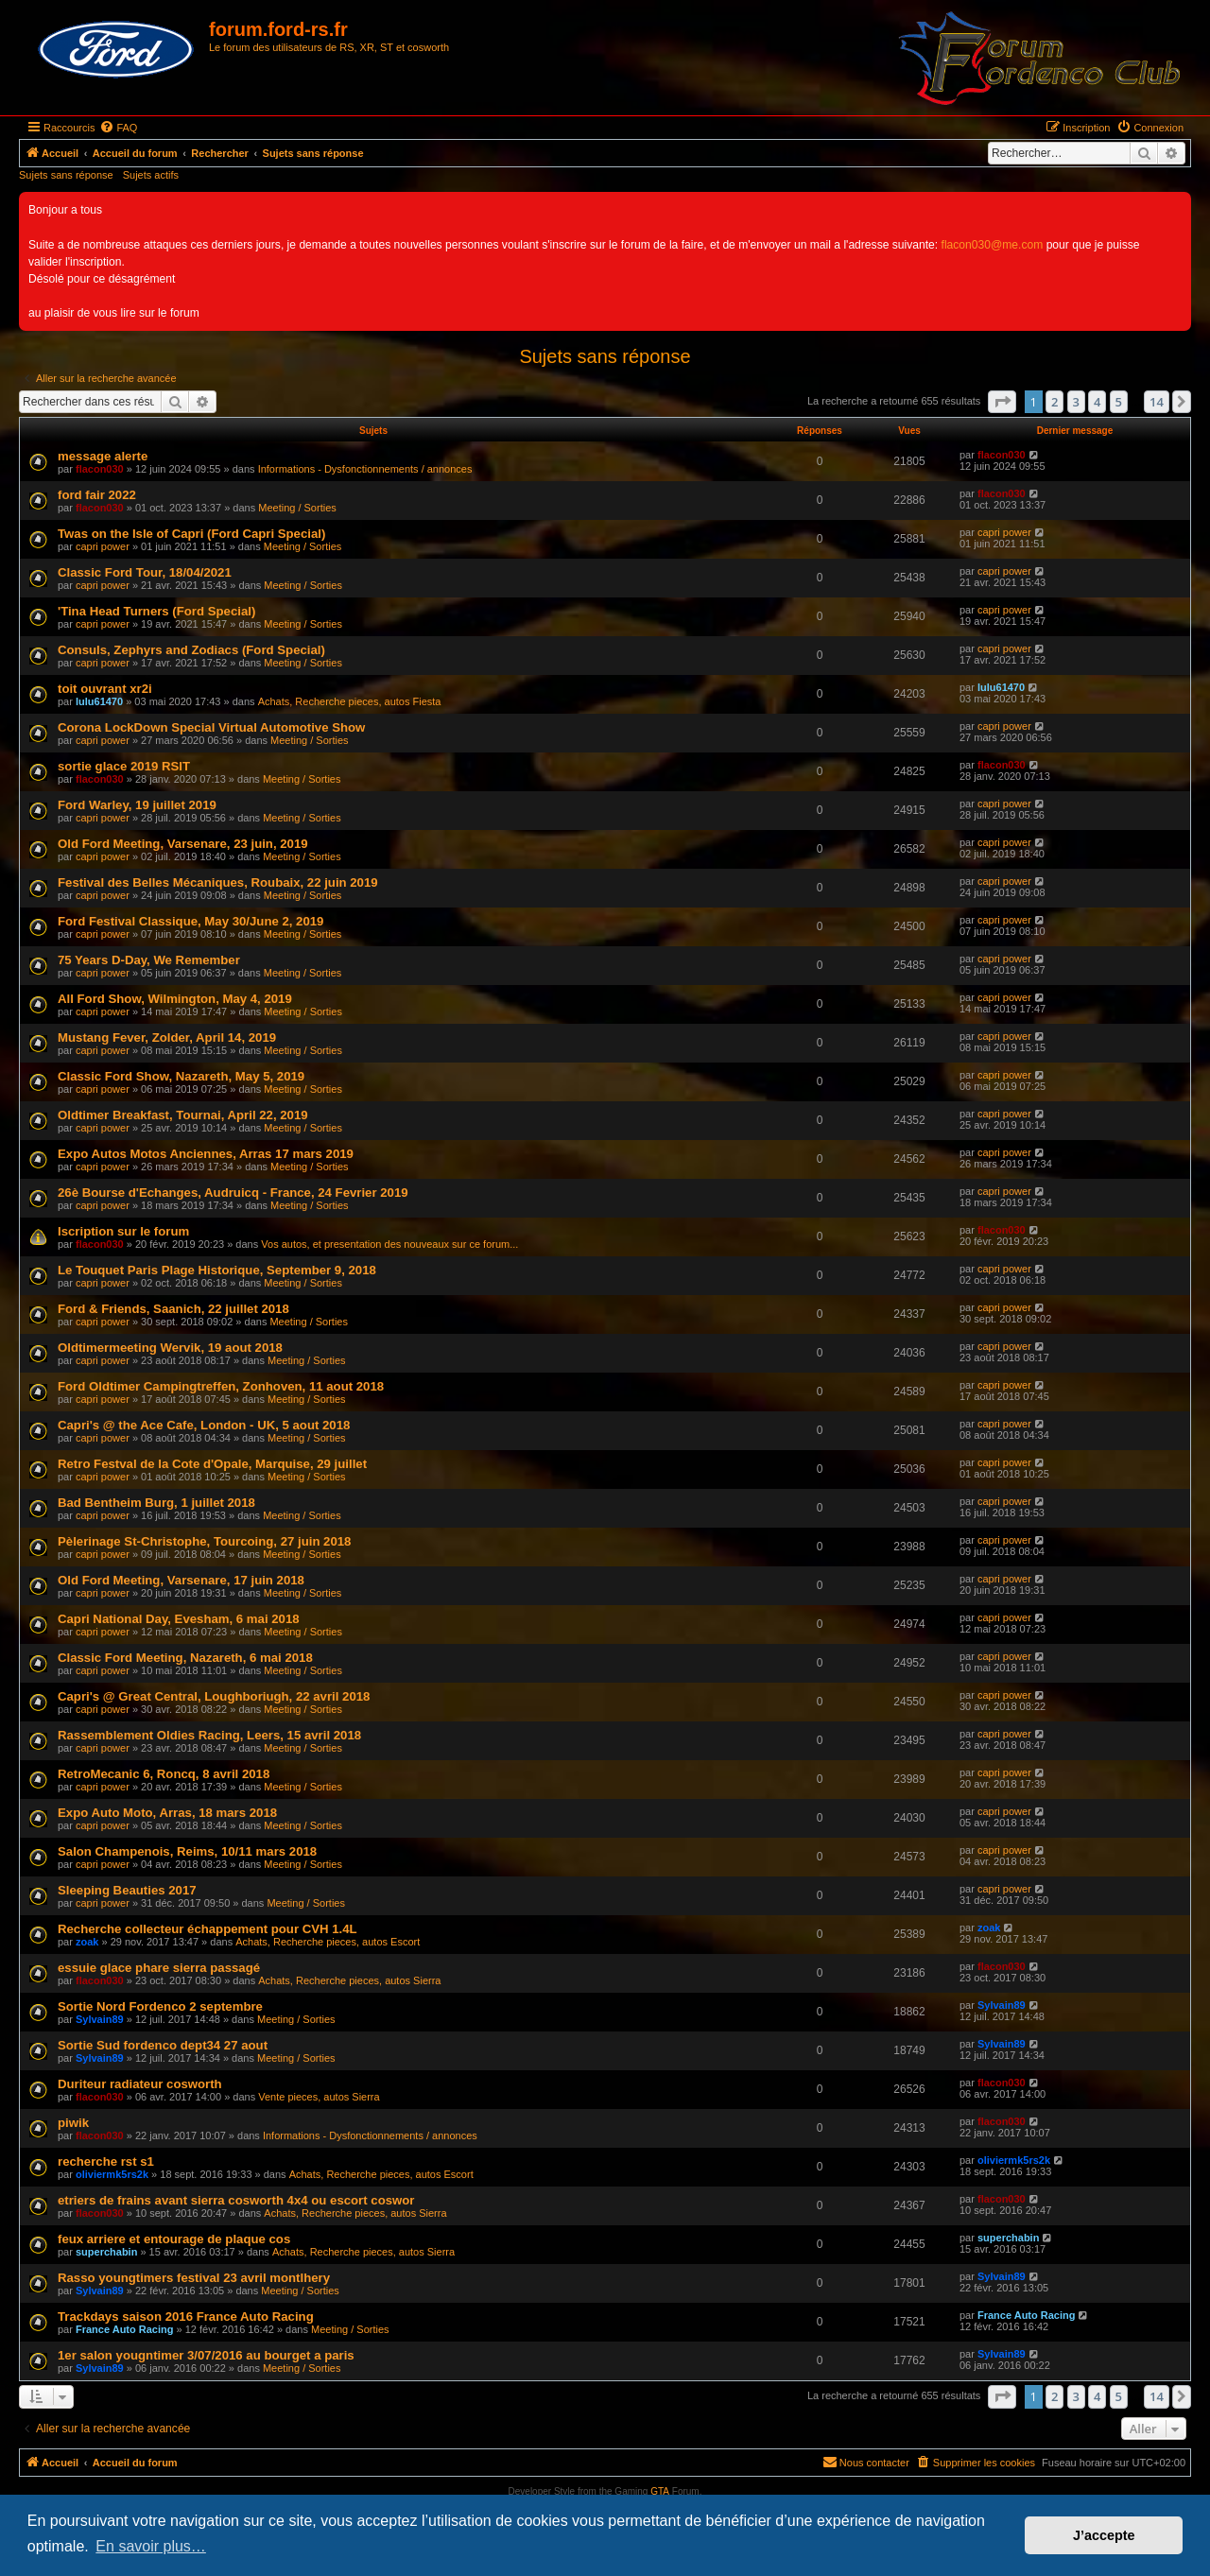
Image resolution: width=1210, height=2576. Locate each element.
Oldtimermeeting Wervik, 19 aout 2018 (170, 1347)
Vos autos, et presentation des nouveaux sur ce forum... (389, 1244)
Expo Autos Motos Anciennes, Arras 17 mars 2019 (206, 1154)
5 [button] (1118, 401)
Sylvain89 (100, 2019)
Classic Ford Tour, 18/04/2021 (145, 572)
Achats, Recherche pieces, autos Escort (327, 1941)
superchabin (106, 2251)
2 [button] (1054, 401)
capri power (103, 546)
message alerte (102, 456)
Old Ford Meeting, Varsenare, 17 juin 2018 (181, 1580)
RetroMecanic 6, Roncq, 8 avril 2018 (163, 1774)
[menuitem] (118, 127)
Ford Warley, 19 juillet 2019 (137, 805)
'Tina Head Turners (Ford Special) (156, 611)
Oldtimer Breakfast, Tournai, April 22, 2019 (183, 1115)
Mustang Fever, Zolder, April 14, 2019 (167, 1037)
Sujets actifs (151, 175)
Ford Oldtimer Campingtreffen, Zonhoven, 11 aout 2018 (221, 1386)
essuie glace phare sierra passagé (159, 1968)
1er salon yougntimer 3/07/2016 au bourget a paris (206, 2355)
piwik (73, 2123)
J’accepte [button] (1104, 2535)
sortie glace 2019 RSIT (124, 766)
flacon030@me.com (993, 244)
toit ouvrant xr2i (105, 689)
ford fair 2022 (97, 495)
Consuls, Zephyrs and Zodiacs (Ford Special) (191, 650)
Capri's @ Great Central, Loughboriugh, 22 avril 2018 (214, 1696)
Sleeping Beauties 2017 (127, 1890)
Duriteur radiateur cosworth (140, 2084)
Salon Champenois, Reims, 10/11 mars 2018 (187, 1851)
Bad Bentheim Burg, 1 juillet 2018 (156, 1502)
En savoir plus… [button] (150, 2546)
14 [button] (1157, 401)
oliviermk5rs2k (112, 2174)
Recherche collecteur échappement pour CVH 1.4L (207, 1929)
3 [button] (1076, 401)
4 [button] (1097, 401)
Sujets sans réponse (66, 175)
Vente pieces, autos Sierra (318, 2096)
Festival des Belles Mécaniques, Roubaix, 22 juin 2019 (218, 882)
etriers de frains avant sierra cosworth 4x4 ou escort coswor (236, 2200)
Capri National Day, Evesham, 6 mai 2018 (179, 1619)
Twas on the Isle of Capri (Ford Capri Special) (191, 534)
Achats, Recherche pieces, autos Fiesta (349, 701)
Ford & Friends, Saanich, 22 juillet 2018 (173, 1309)
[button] (1002, 401)
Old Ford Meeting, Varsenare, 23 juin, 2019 (183, 844)
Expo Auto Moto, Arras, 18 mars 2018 (167, 1813)
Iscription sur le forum (123, 1231)
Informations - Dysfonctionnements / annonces (365, 469)
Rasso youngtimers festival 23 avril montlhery (194, 2278)
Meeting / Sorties (297, 507)
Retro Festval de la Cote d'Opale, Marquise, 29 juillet (212, 1464)
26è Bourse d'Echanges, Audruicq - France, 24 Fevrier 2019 (233, 1192)
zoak (87, 1941)
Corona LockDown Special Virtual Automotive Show (211, 727)
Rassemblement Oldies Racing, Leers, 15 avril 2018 (209, 1735)
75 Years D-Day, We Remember (149, 960)
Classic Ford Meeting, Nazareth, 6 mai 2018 (185, 1658)
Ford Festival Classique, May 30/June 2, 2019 (190, 921)
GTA (659, 2491)
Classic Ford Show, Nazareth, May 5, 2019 (181, 1076)
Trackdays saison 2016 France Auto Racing (186, 2316)
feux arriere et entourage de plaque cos (174, 2239)
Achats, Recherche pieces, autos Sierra (349, 1980)
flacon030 (100, 469)
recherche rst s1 (106, 2161)
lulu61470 (99, 701)
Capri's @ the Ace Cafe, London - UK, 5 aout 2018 (204, 1425)
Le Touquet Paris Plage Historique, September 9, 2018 (217, 1270)
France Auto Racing (125, 2329)
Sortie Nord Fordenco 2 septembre (160, 2006)
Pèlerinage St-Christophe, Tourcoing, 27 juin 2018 (204, 1541)
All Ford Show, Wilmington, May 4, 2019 (175, 999)
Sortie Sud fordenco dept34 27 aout (163, 2045)
